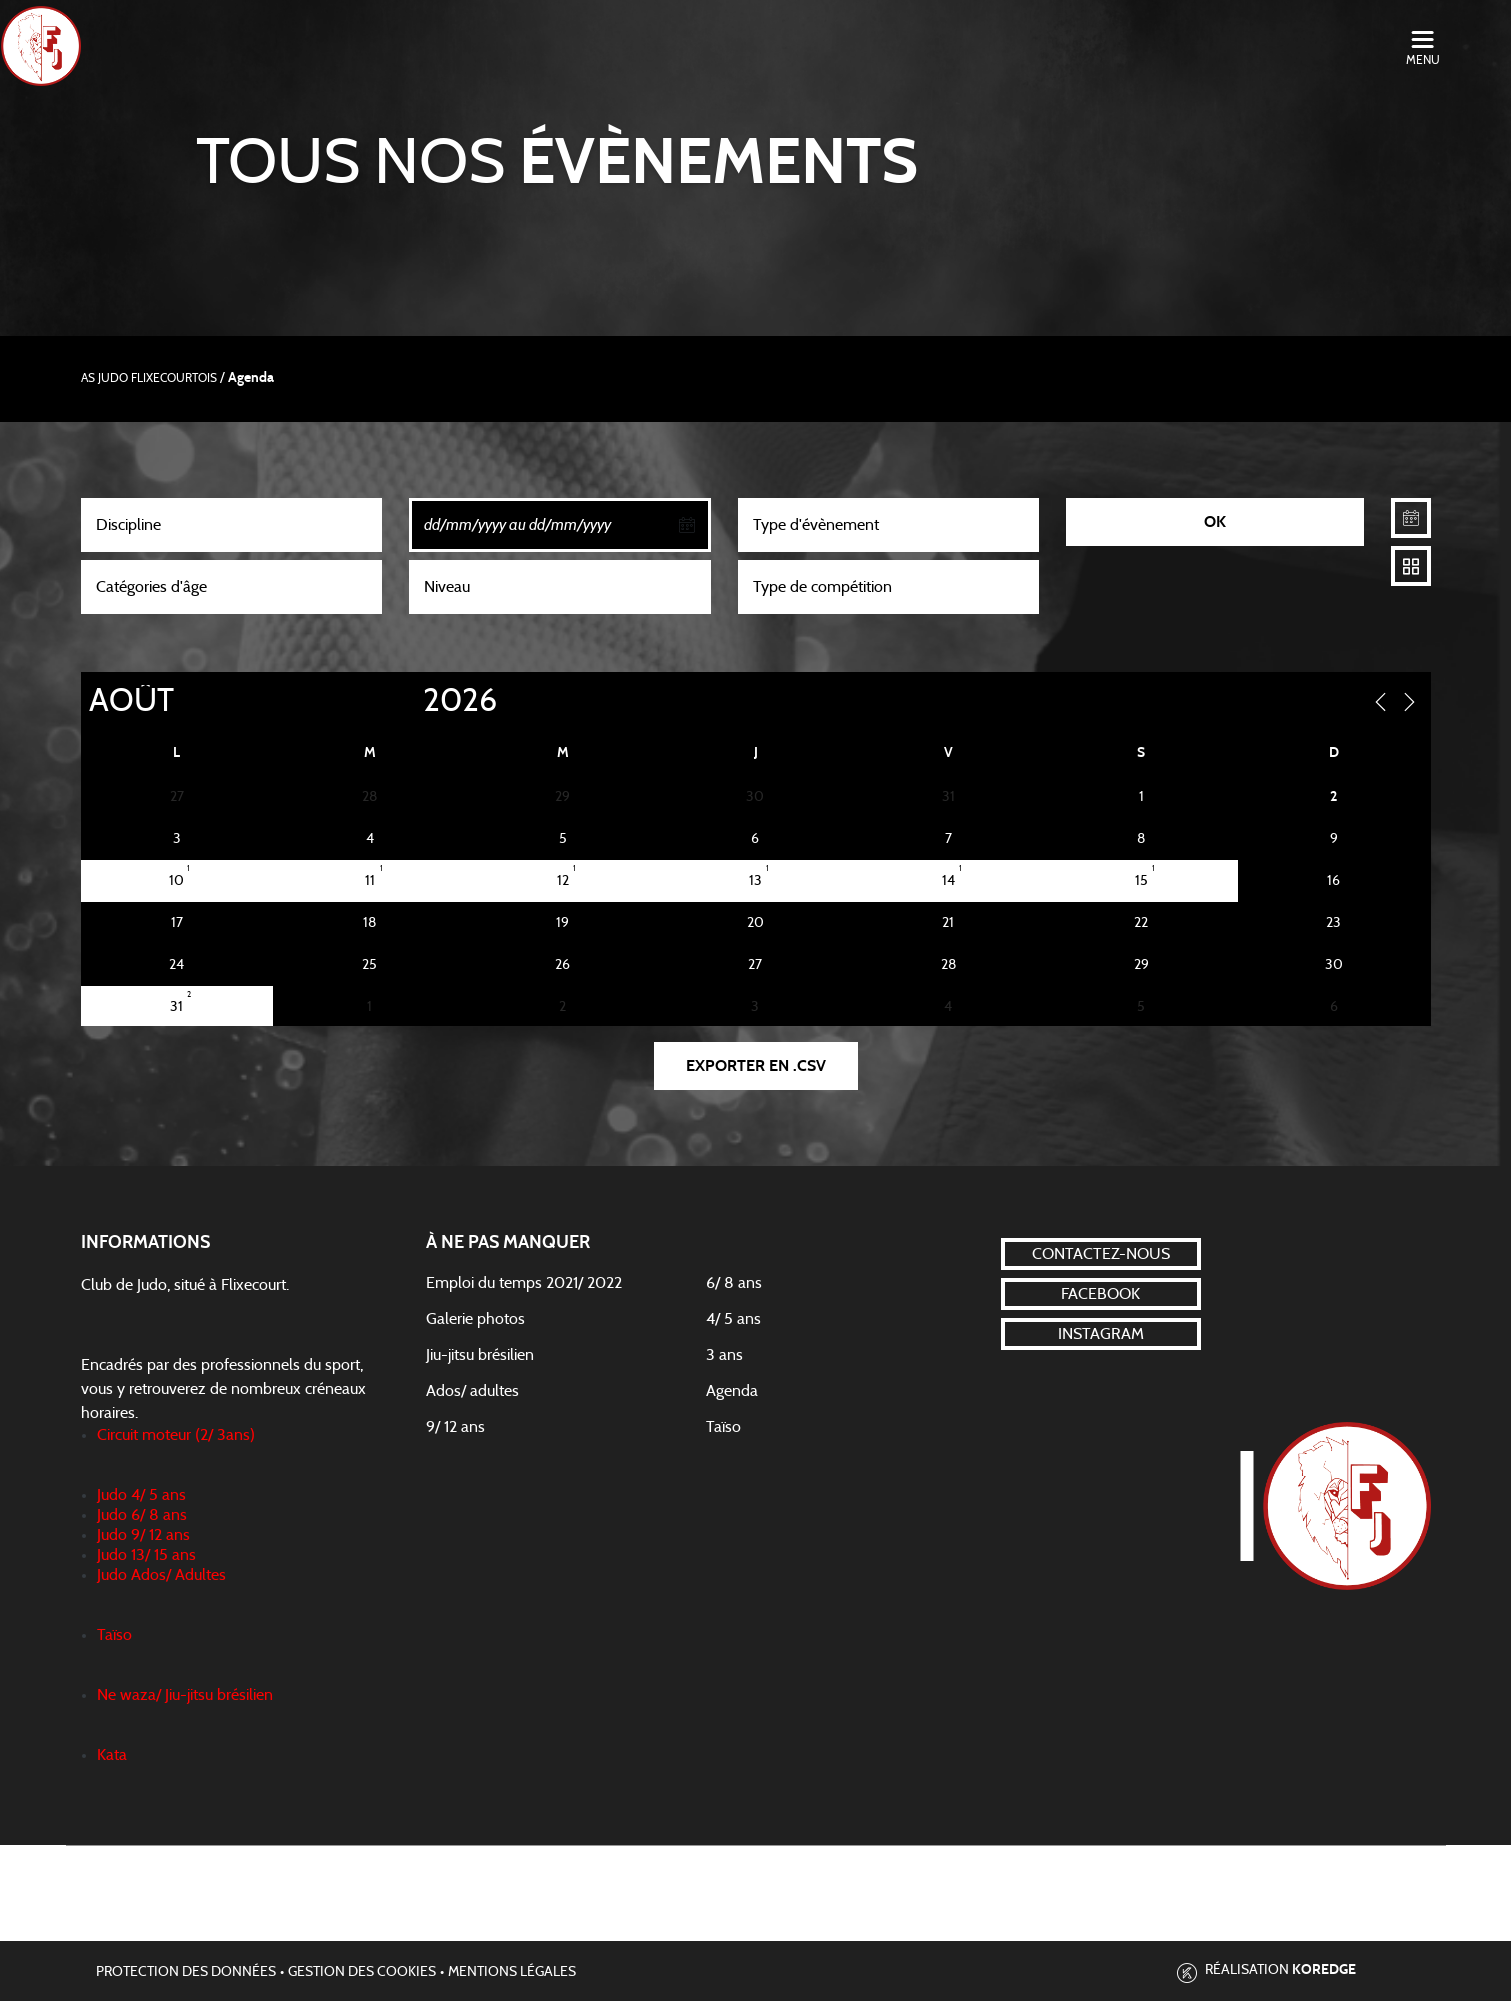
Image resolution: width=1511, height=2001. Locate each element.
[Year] (406, 701)
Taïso (723, 1427)
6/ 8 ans (734, 1283)
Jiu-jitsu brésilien (480, 1355)
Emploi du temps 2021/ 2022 (524, 1283)
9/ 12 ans (455, 1427)
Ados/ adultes (472, 1391)
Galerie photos (475, 1319)
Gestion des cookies (362, 1972)
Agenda (732, 1391)
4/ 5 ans (733, 1319)
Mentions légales (512, 1972)
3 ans (724, 1355)
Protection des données (186, 1972)
